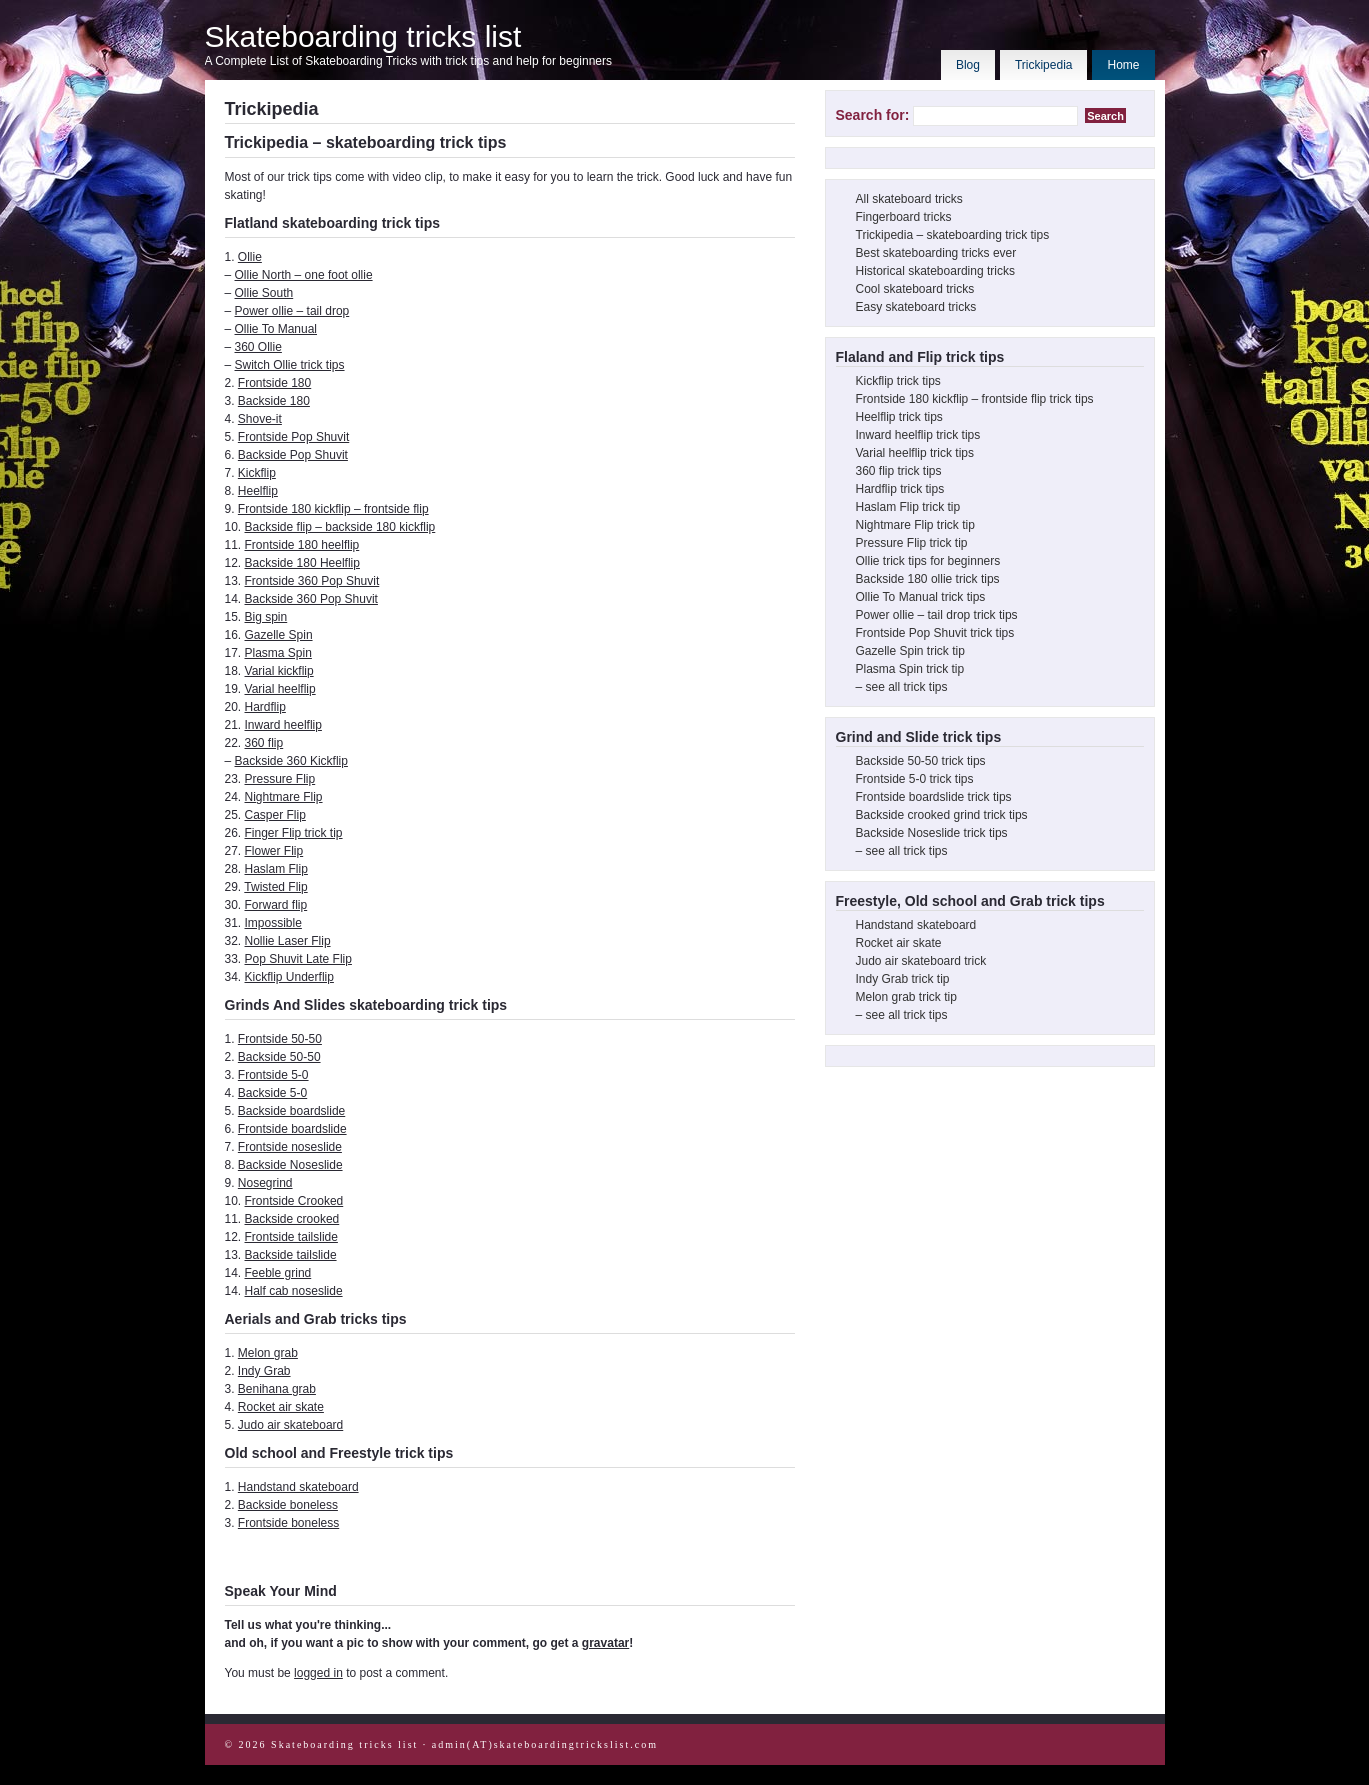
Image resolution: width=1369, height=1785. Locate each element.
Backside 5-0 (272, 1093)
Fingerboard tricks (904, 217)
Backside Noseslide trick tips (932, 833)
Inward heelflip (283, 725)
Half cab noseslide (294, 1291)
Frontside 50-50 (280, 1039)
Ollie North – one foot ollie (304, 275)
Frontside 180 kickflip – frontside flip (333, 509)
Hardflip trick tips (900, 489)
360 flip (264, 743)
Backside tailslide (291, 1255)
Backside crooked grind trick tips (942, 815)
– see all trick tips (902, 687)
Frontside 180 (274, 383)
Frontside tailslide (291, 1237)
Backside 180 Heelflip (302, 563)
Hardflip (265, 707)
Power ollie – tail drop (292, 311)
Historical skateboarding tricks (935, 271)
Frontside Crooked (294, 1201)
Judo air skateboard (290, 1425)
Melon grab (268, 1353)
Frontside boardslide (292, 1129)
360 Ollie (258, 347)
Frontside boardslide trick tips (934, 797)
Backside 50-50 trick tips (921, 761)
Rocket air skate (281, 1407)
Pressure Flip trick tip (912, 543)
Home (1123, 65)
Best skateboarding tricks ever (936, 253)
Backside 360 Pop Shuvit (311, 599)
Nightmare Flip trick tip (915, 525)
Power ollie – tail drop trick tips (937, 615)
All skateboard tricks (909, 199)
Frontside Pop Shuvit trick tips (935, 633)
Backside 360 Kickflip (291, 761)
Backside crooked (292, 1219)
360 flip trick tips (899, 471)
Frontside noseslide (290, 1147)
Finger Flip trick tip (294, 833)
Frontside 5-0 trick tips (915, 779)
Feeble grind (278, 1273)
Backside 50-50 (279, 1057)
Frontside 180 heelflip (302, 545)
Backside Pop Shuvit (293, 455)
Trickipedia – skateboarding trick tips (953, 235)
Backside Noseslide (290, 1165)
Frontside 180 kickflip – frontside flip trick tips (975, 399)
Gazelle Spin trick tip (910, 651)
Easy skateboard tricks (916, 307)
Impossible (273, 923)
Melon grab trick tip (906, 997)
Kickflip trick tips (898, 381)
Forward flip (276, 905)
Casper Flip (275, 815)
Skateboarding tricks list (363, 36)
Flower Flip (274, 851)
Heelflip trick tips (899, 417)
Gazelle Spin (279, 635)
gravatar (605, 1643)
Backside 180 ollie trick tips (928, 579)
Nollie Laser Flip (288, 941)
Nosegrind (265, 1183)
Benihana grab (277, 1389)
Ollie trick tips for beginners (928, 561)
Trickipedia (1044, 65)
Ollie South (264, 293)
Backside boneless (288, 1505)
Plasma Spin (278, 653)
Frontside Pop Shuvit (293, 437)
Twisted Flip (275, 887)
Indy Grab (264, 1371)
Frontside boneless (288, 1523)
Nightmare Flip (284, 797)
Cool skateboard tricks (915, 289)
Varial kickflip (279, 671)
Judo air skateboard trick (921, 961)
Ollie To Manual (276, 329)
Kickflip (257, 473)
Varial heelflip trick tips (915, 453)
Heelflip (258, 491)
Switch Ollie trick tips (290, 365)
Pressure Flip (280, 779)
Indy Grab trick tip (903, 979)
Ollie (250, 257)
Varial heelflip (280, 689)
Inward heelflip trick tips (918, 435)
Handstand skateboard (298, 1487)
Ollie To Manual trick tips (921, 597)
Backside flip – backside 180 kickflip (340, 527)
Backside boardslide (291, 1111)
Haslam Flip (276, 869)
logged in (318, 1673)
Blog (968, 65)
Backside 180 (274, 401)
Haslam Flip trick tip (908, 507)
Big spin (266, 617)
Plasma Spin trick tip (910, 669)
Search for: (873, 115)
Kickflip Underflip (289, 977)
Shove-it (260, 419)
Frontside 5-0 (273, 1075)
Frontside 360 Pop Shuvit (312, 581)
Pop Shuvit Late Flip (298, 959)
